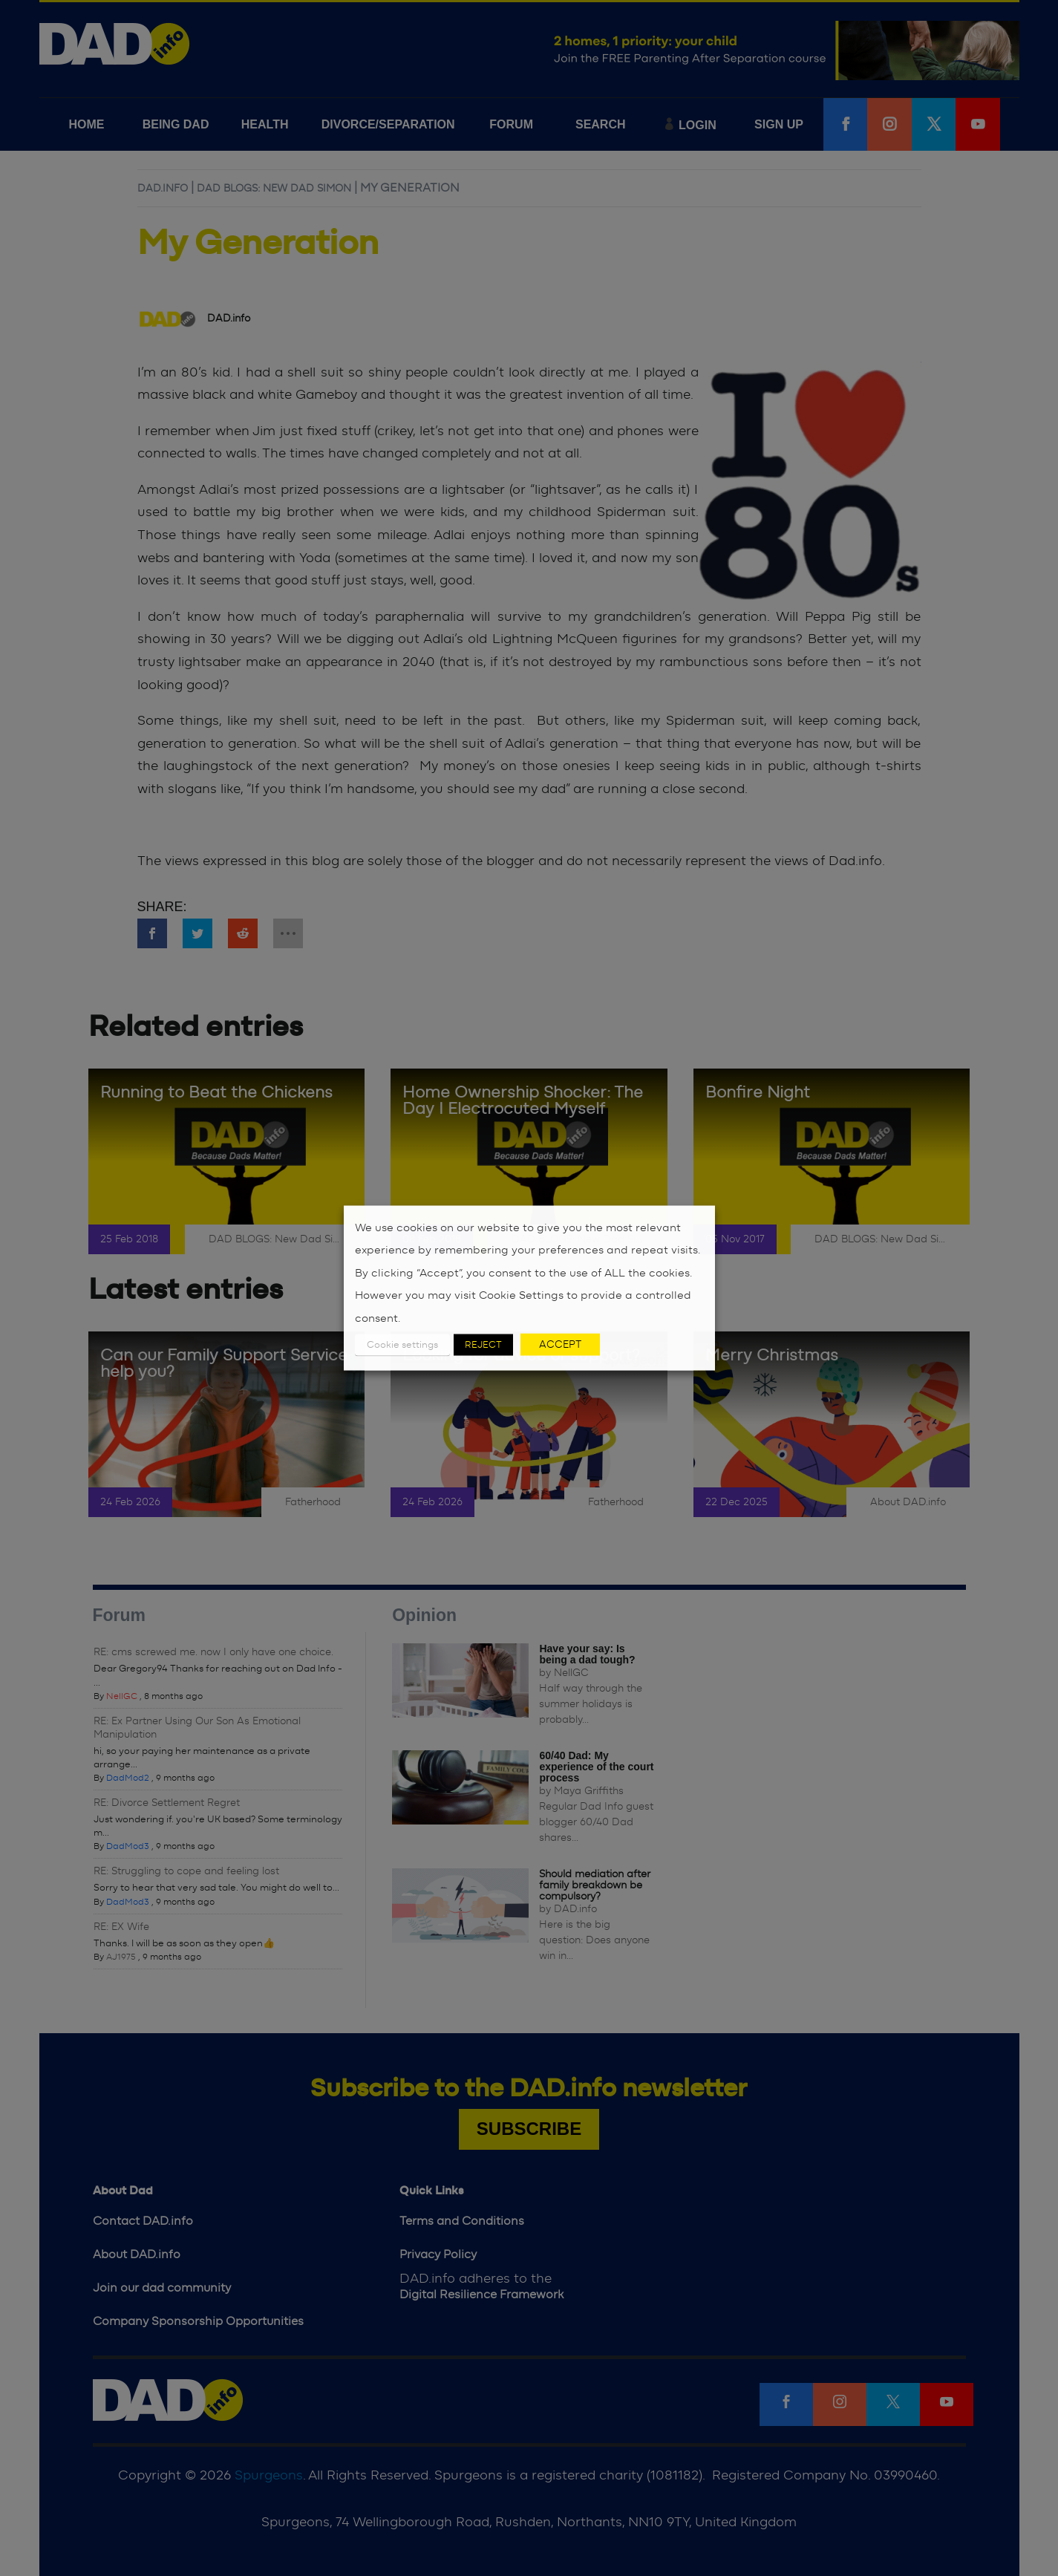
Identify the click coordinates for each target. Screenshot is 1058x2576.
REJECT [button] (483, 1345)
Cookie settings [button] (402, 1345)
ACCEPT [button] (560, 1345)
